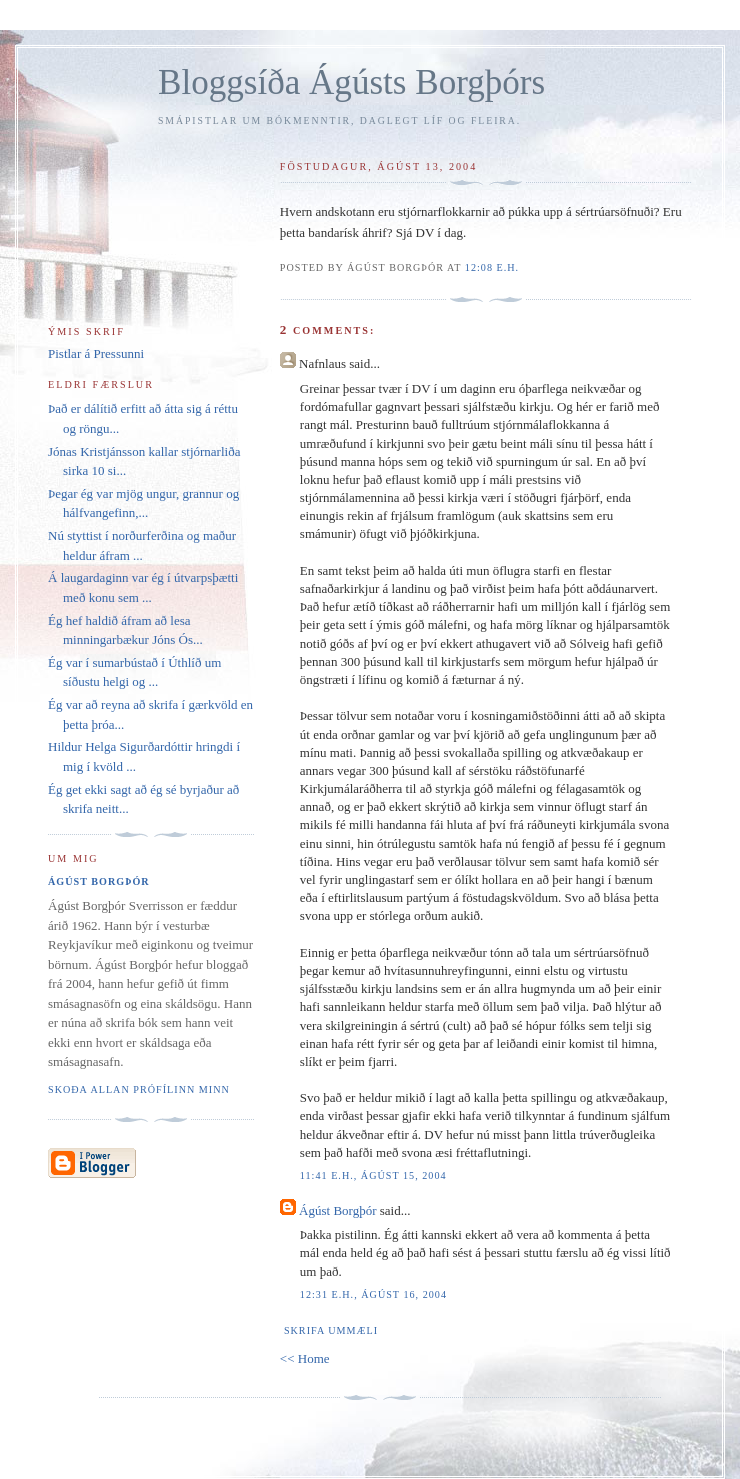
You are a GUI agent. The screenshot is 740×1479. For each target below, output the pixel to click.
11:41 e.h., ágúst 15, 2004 (373, 1175)
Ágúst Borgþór (337, 1210)
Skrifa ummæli (331, 1330)
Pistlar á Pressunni (96, 353)
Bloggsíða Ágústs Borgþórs (351, 82)
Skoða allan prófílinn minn (139, 1089)
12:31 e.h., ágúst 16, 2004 (373, 1294)
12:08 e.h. (492, 267)
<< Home (305, 1358)
